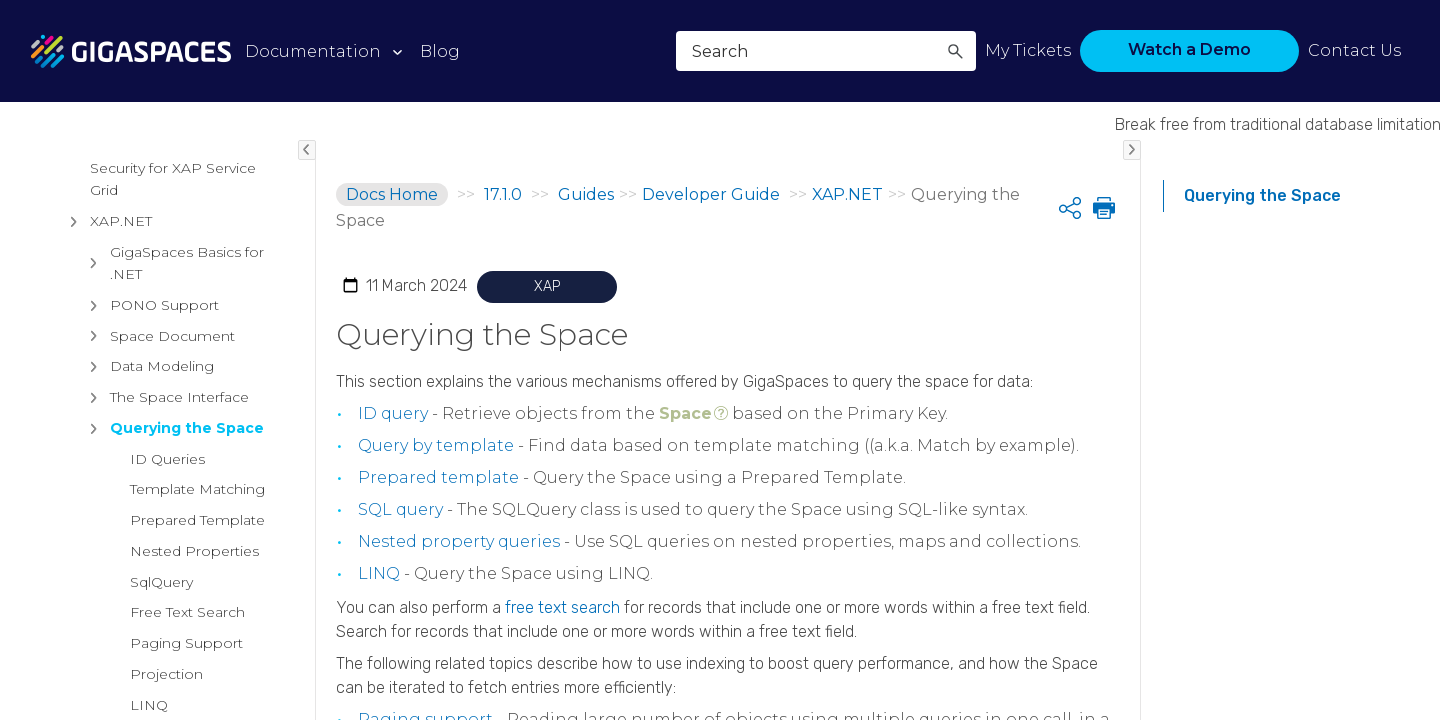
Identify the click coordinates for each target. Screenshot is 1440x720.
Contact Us (1354, 50)
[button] (955, 51)
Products (73, 178)
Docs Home (392, 194)
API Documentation (161, 405)
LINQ (379, 573)
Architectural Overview (129, 226)
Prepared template (438, 477)
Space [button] (685, 413)
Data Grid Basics (131, 436)
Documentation (313, 51)
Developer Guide (114, 344)
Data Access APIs (136, 559)
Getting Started (128, 375)
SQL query (400, 509)
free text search (562, 607)
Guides (64, 274)
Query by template (436, 445)
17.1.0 (503, 194)
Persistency (115, 498)
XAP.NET (106, 643)
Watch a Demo (1189, 49)
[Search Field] (826, 51)
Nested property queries (459, 541)
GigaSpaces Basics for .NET (172, 685)
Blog (440, 51)
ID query (393, 413)
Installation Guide (115, 313)
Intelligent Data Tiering (153, 467)
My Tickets (1028, 50)
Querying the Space (1262, 195)
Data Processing (133, 528)
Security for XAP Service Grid (173, 601)
